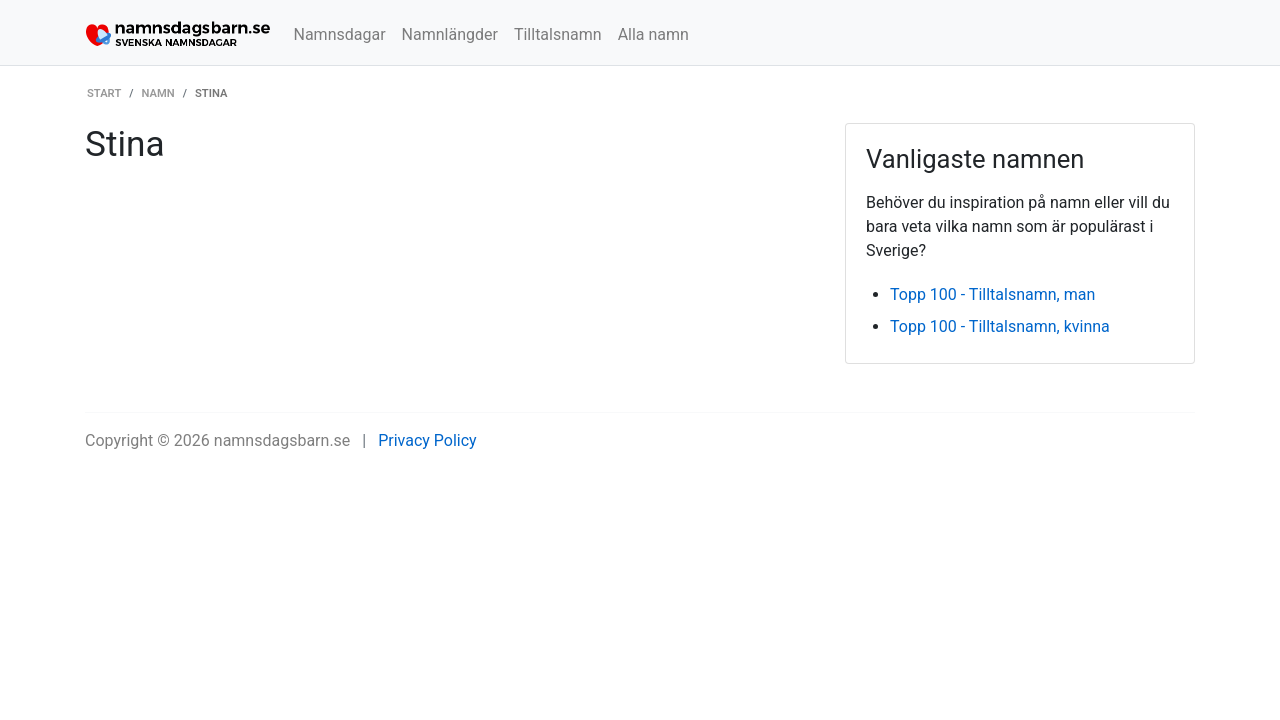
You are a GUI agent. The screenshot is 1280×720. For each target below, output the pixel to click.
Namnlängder (450, 34)
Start (104, 93)
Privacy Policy (427, 440)
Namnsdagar (340, 34)
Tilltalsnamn (558, 34)
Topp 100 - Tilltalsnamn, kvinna (1000, 326)
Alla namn (653, 34)
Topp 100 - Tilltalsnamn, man (992, 294)
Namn (158, 93)
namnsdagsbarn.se (282, 440)
